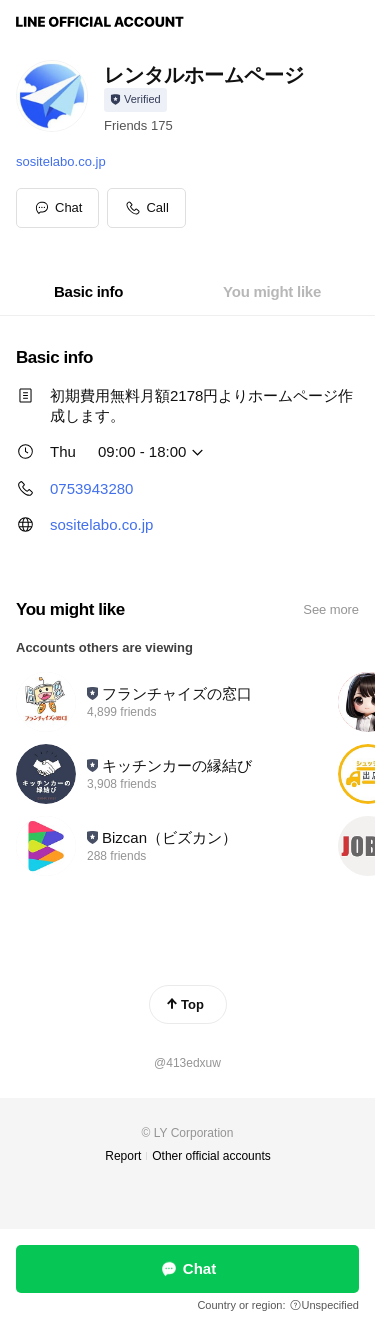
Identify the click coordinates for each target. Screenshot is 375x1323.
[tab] (88, 292)
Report (123, 1156)
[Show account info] (135, 100)
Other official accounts (211, 1156)
